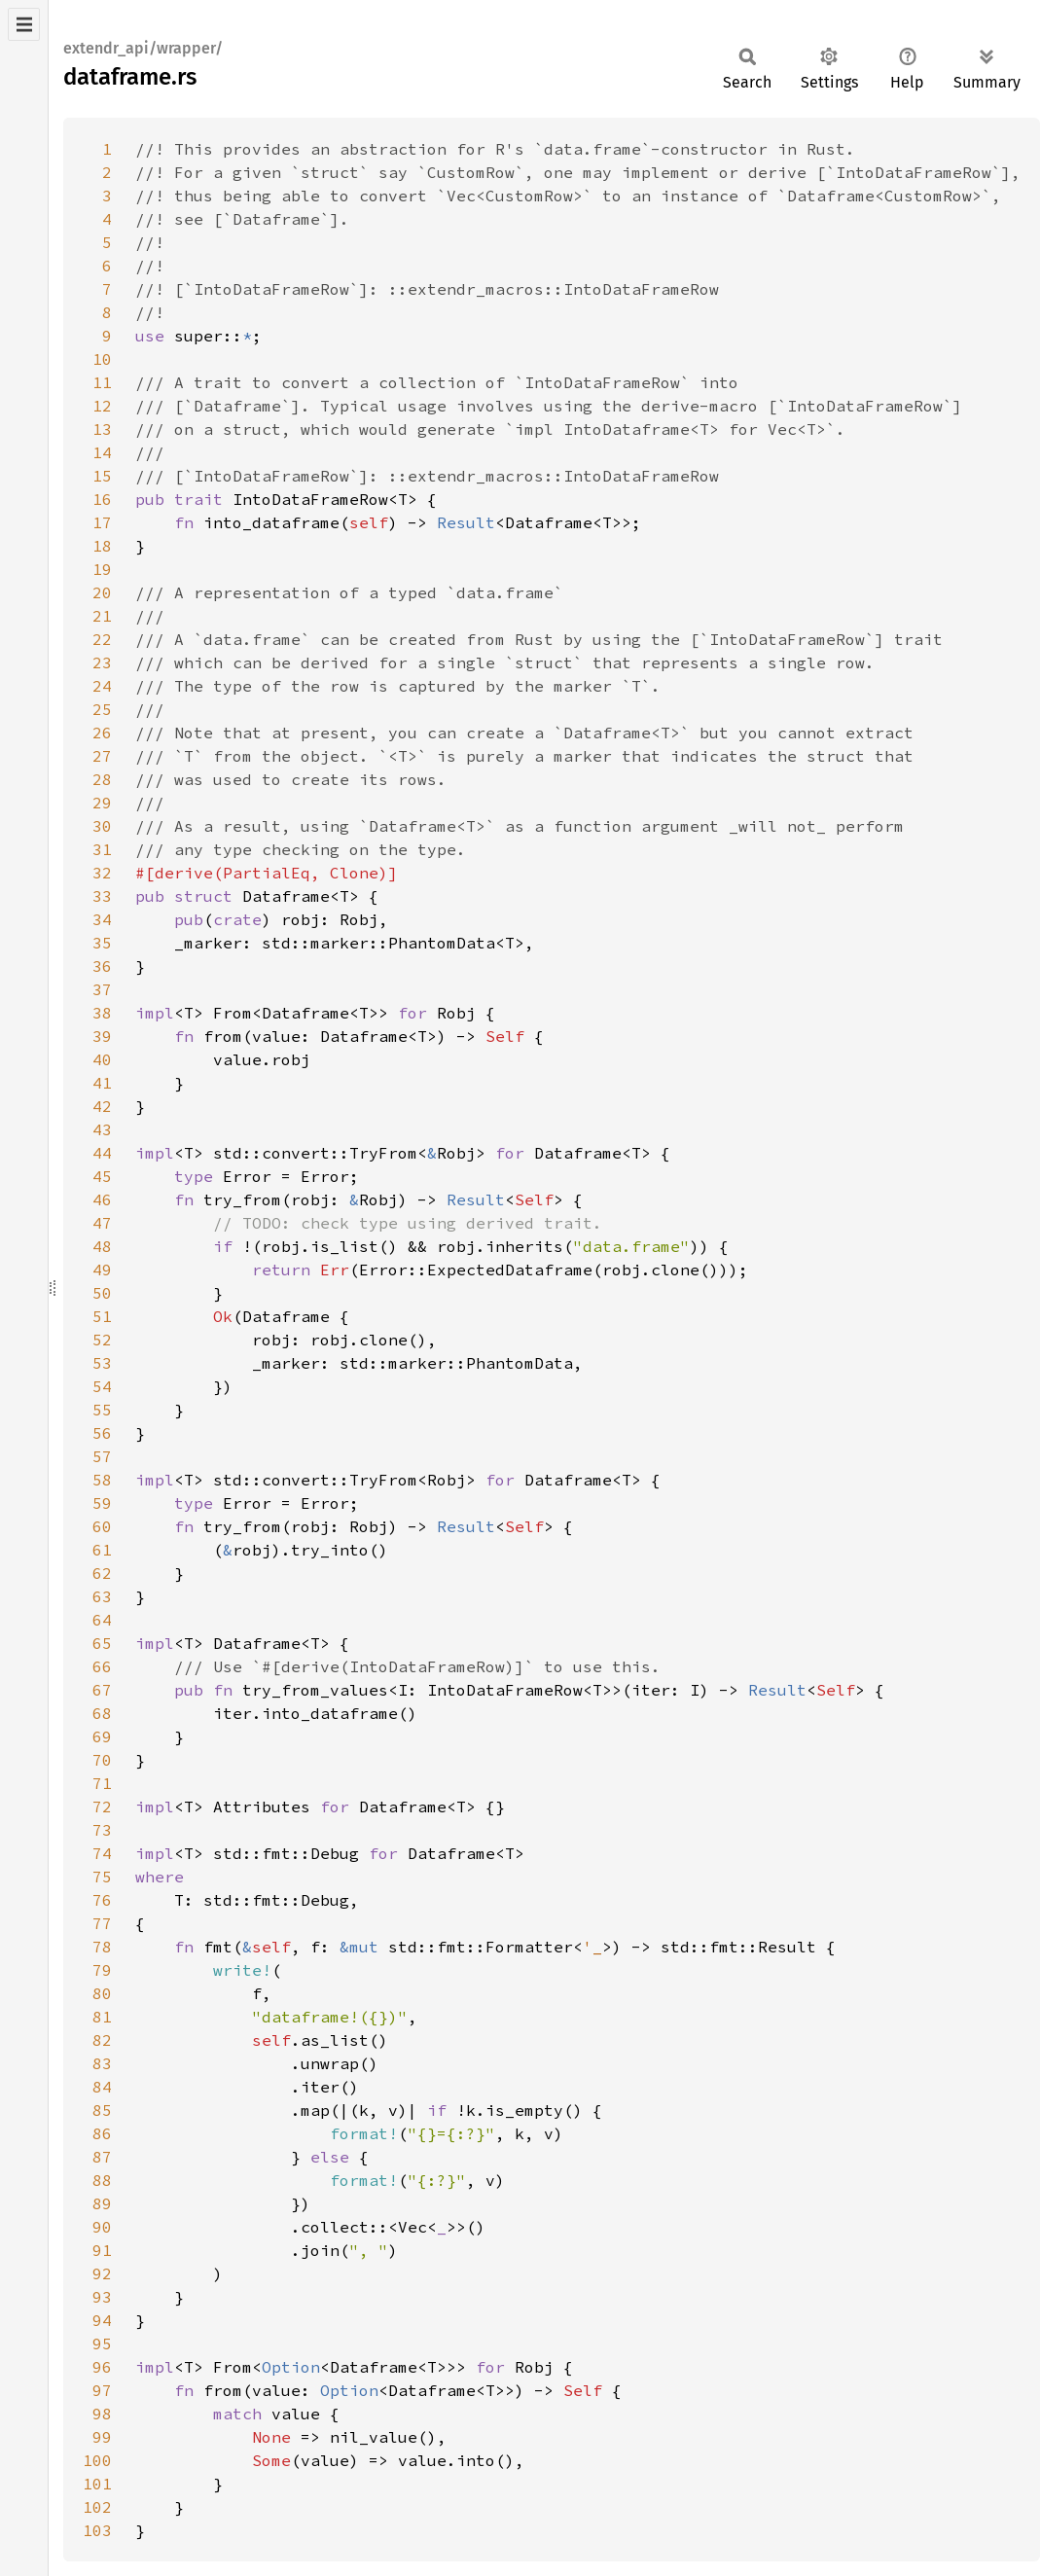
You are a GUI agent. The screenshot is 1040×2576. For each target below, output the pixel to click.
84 (102, 2086)
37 (102, 989)
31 (102, 849)
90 (102, 2226)
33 (102, 896)
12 (102, 405)
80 (102, 1993)
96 (102, 2367)
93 (102, 2297)
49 (102, 1269)
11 (102, 382)
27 (102, 756)
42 (102, 1106)
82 (102, 2040)
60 (102, 1526)
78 (102, 1946)
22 (102, 639)
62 (102, 1573)
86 (102, 2133)
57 (102, 1456)
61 (102, 1549)
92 (102, 2273)
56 (102, 1433)
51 (102, 1316)
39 (102, 1036)
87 (102, 2156)
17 (102, 522)
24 (102, 686)
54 (102, 1386)
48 (102, 1246)
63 (102, 1596)
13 (102, 429)
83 (102, 2063)
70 (102, 1760)
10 (102, 359)
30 (102, 826)
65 (102, 1643)
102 (97, 2507)
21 (102, 616)
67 (102, 1689)
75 (102, 1876)
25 (102, 709)
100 (97, 2460)
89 (102, 2203)
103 (97, 2530)
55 (102, 1409)
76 (102, 1900)
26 (102, 732)
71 (102, 1783)
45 (102, 1176)
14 (102, 452)
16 (102, 499)
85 (102, 2110)
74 (102, 1853)
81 (102, 2016)
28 (102, 779)
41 (102, 1082)
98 (102, 2413)
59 (102, 1503)
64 (102, 1619)
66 (102, 1666)
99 (102, 2437)
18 (102, 545)
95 (102, 2343)
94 (102, 2320)
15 (102, 475)
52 (102, 1339)
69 (102, 1736)
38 (102, 1012)
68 (102, 1713)
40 (102, 1059)
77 (102, 1923)
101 (97, 2483)
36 (102, 966)
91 (102, 2250)
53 (102, 1363)
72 (102, 1806)
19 (102, 569)
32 (102, 872)
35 (102, 942)
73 (102, 1830)
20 (102, 592)
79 (102, 1970)
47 (102, 1223)
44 (102, 1153)
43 (102, 1129)
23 (102, 662)
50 (102, 1293)
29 (102, 802)
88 (102, 2180)
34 (102, 919)
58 (102, 1479)
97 (102, 2390)
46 (102, 1199)
